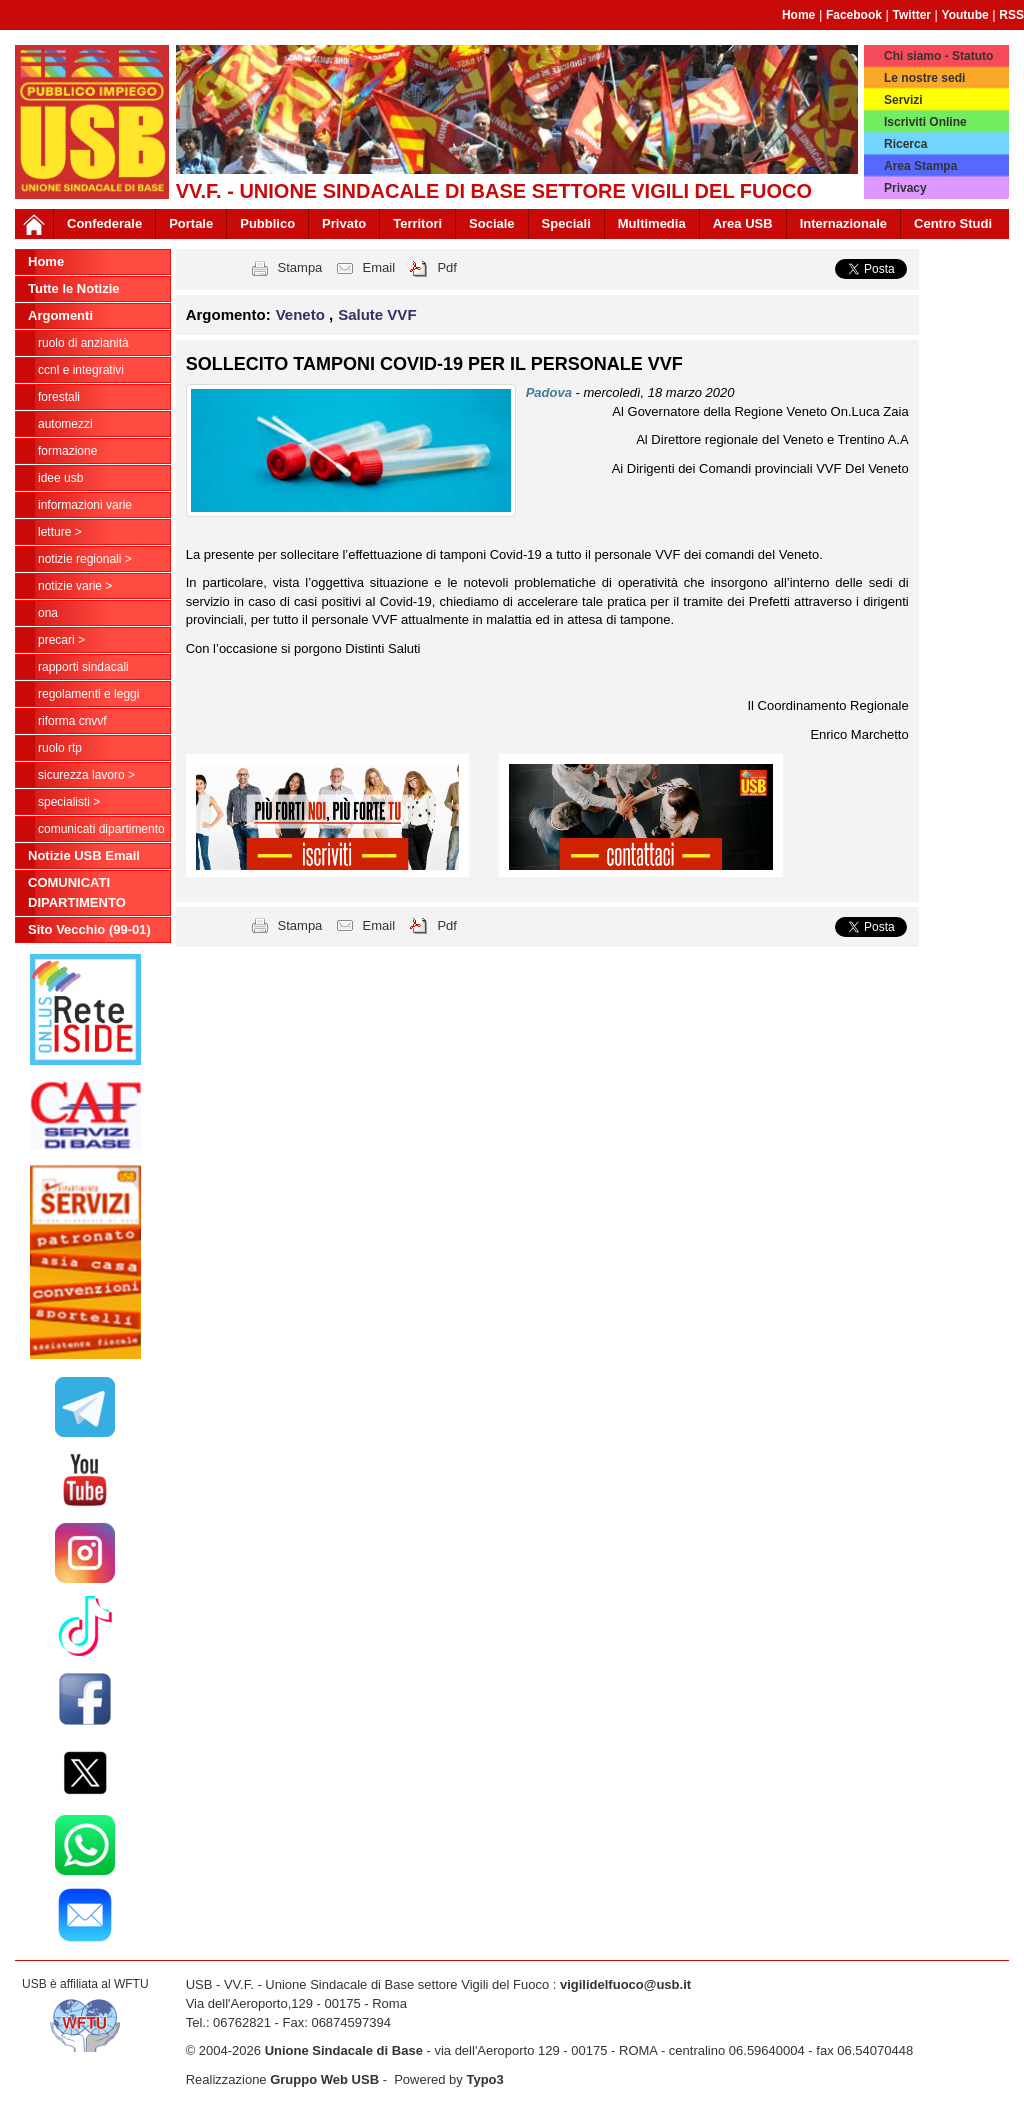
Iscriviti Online (925, 122)
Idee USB (60, 478)
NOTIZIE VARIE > (75, 586)
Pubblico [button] (267, 223)
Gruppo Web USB (324, 2079)
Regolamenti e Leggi (88, 694)
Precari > (61, 640)
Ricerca (905, 144)
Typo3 (484, 2079)
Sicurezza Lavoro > (86, 775)
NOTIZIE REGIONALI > (85, 559)
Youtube (965, 15)
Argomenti (60, 315)
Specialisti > (69, 802)
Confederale (104, 223)
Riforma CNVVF (72, 721)
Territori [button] (417, 223)
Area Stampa (920, 166)
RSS (1011, 15)
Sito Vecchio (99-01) (89, 929)
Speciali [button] (566, 223)
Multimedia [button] (652, 223)
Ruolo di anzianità (83, 343)
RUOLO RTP (60, 748)
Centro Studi (953, 223)
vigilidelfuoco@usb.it (625, 1984)
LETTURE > (60, 532)
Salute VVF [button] (377, 314)
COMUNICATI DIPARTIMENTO (101, 829)
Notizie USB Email (84, 855)
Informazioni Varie (85, 505)
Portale (191, 223)
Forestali (59, 397)
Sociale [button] (492, 223)
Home (798, 15)
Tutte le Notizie (73, 288)
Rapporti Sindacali (83, 667)
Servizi (903, 100)
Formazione (67, 451)
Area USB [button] (743, 223)
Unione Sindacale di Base (344, 2050)
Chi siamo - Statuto (938, 56)
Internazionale (843, 223)
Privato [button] (344, 223)
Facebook (854, 15)
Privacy (905, 188)
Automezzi (65, 424)
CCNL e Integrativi (81, 370)
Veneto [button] (302, 314)
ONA (48, 613)
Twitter (912, 15)
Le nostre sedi (924, 78)
